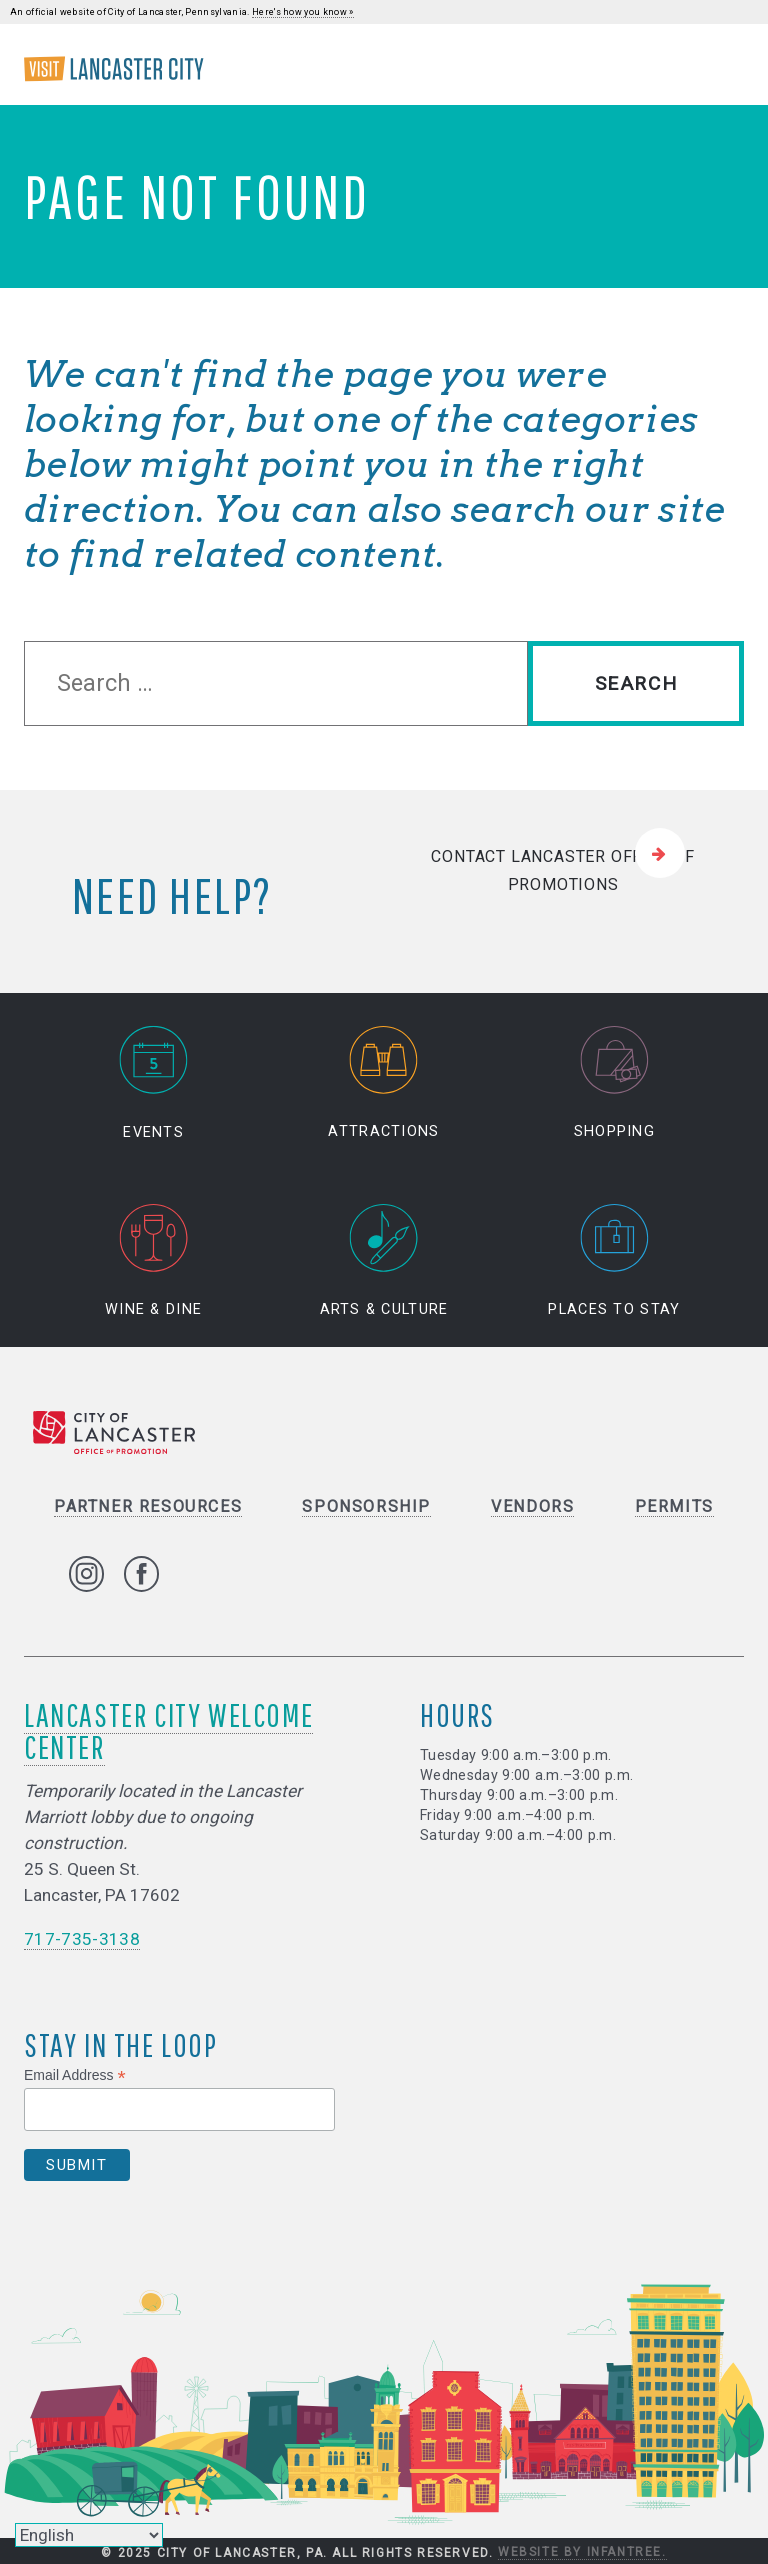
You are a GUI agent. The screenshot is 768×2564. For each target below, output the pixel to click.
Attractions (383, 1083)
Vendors (532, 1506)
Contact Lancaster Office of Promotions (563, 870)
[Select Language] (89, 2535)
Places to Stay (614, 1260)
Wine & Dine (153, 1260)
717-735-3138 (82, 1939)
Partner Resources (148, 1506)
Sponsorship (366, 1506)
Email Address (75, 2075)
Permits (674, 1506)
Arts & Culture (384, 1260)
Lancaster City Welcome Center (168, 1730)
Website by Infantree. (582, 2552)
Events (154, 1083)
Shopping (614, 1083)
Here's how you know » (303, 12)
